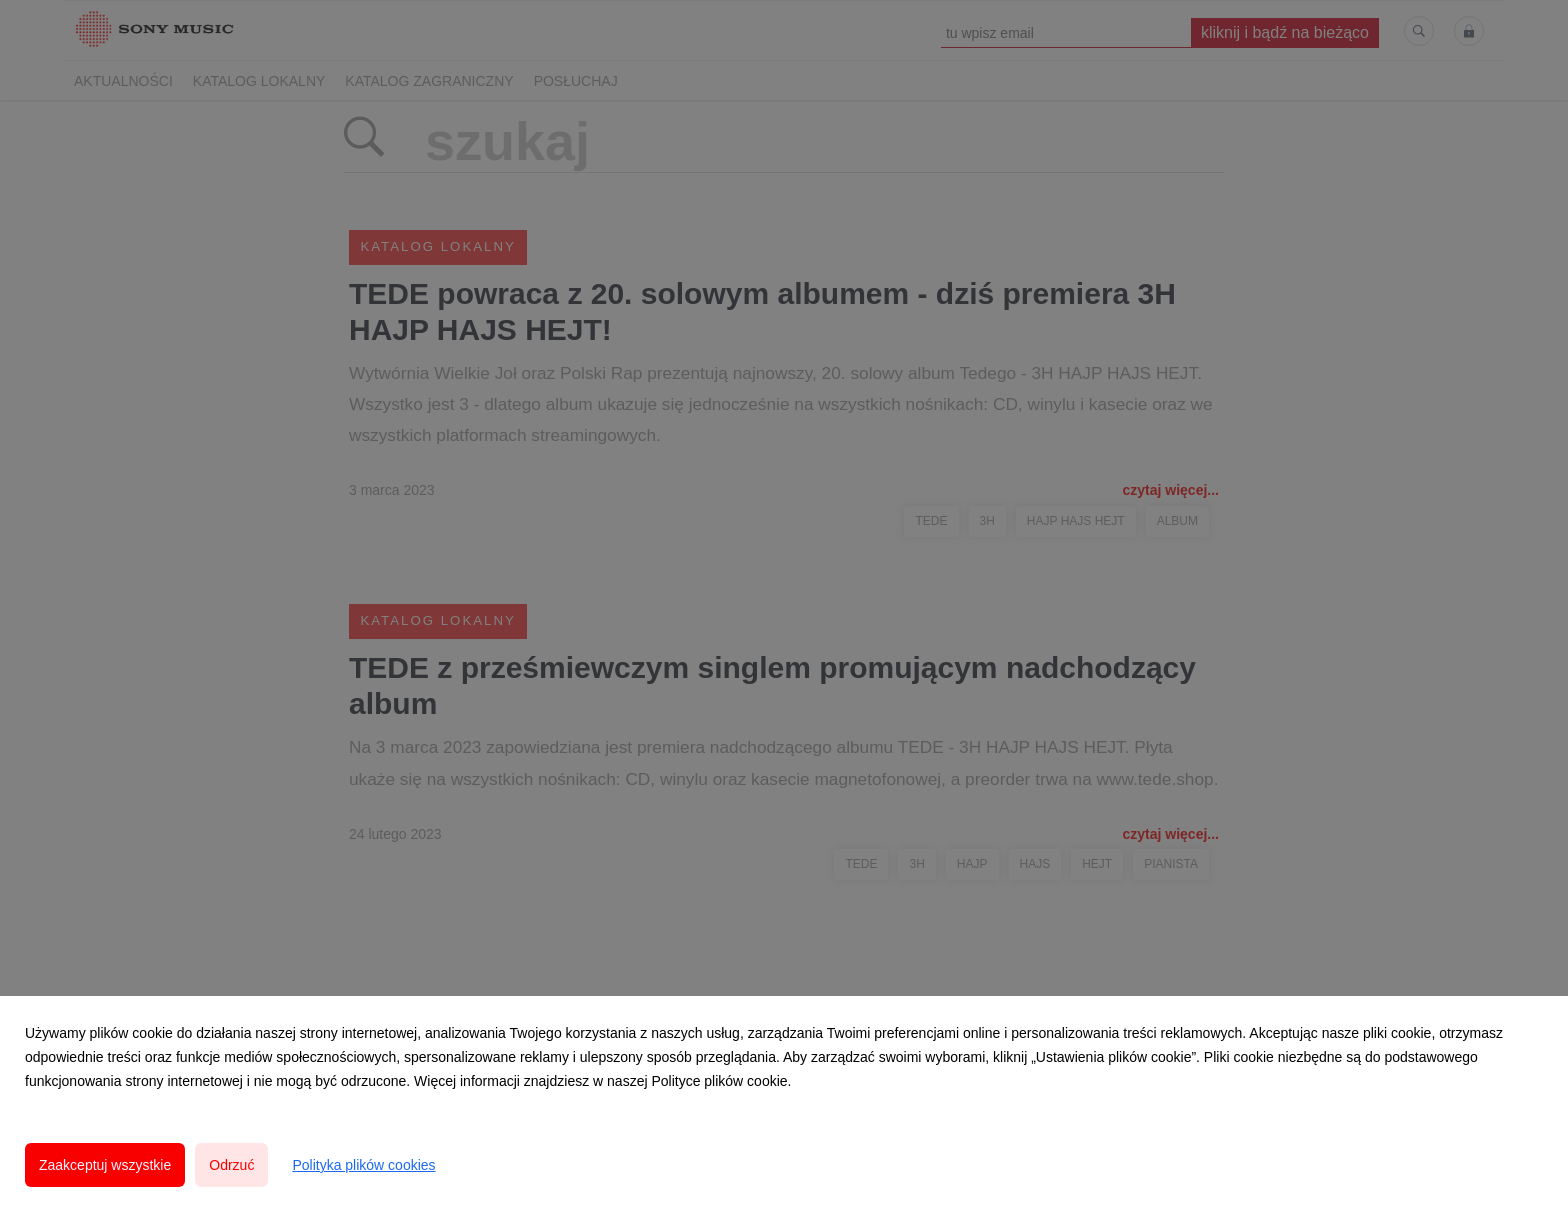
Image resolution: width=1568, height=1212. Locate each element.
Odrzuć (231, 1165)
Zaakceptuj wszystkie (105, 1165)
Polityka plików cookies (363, 1165)
